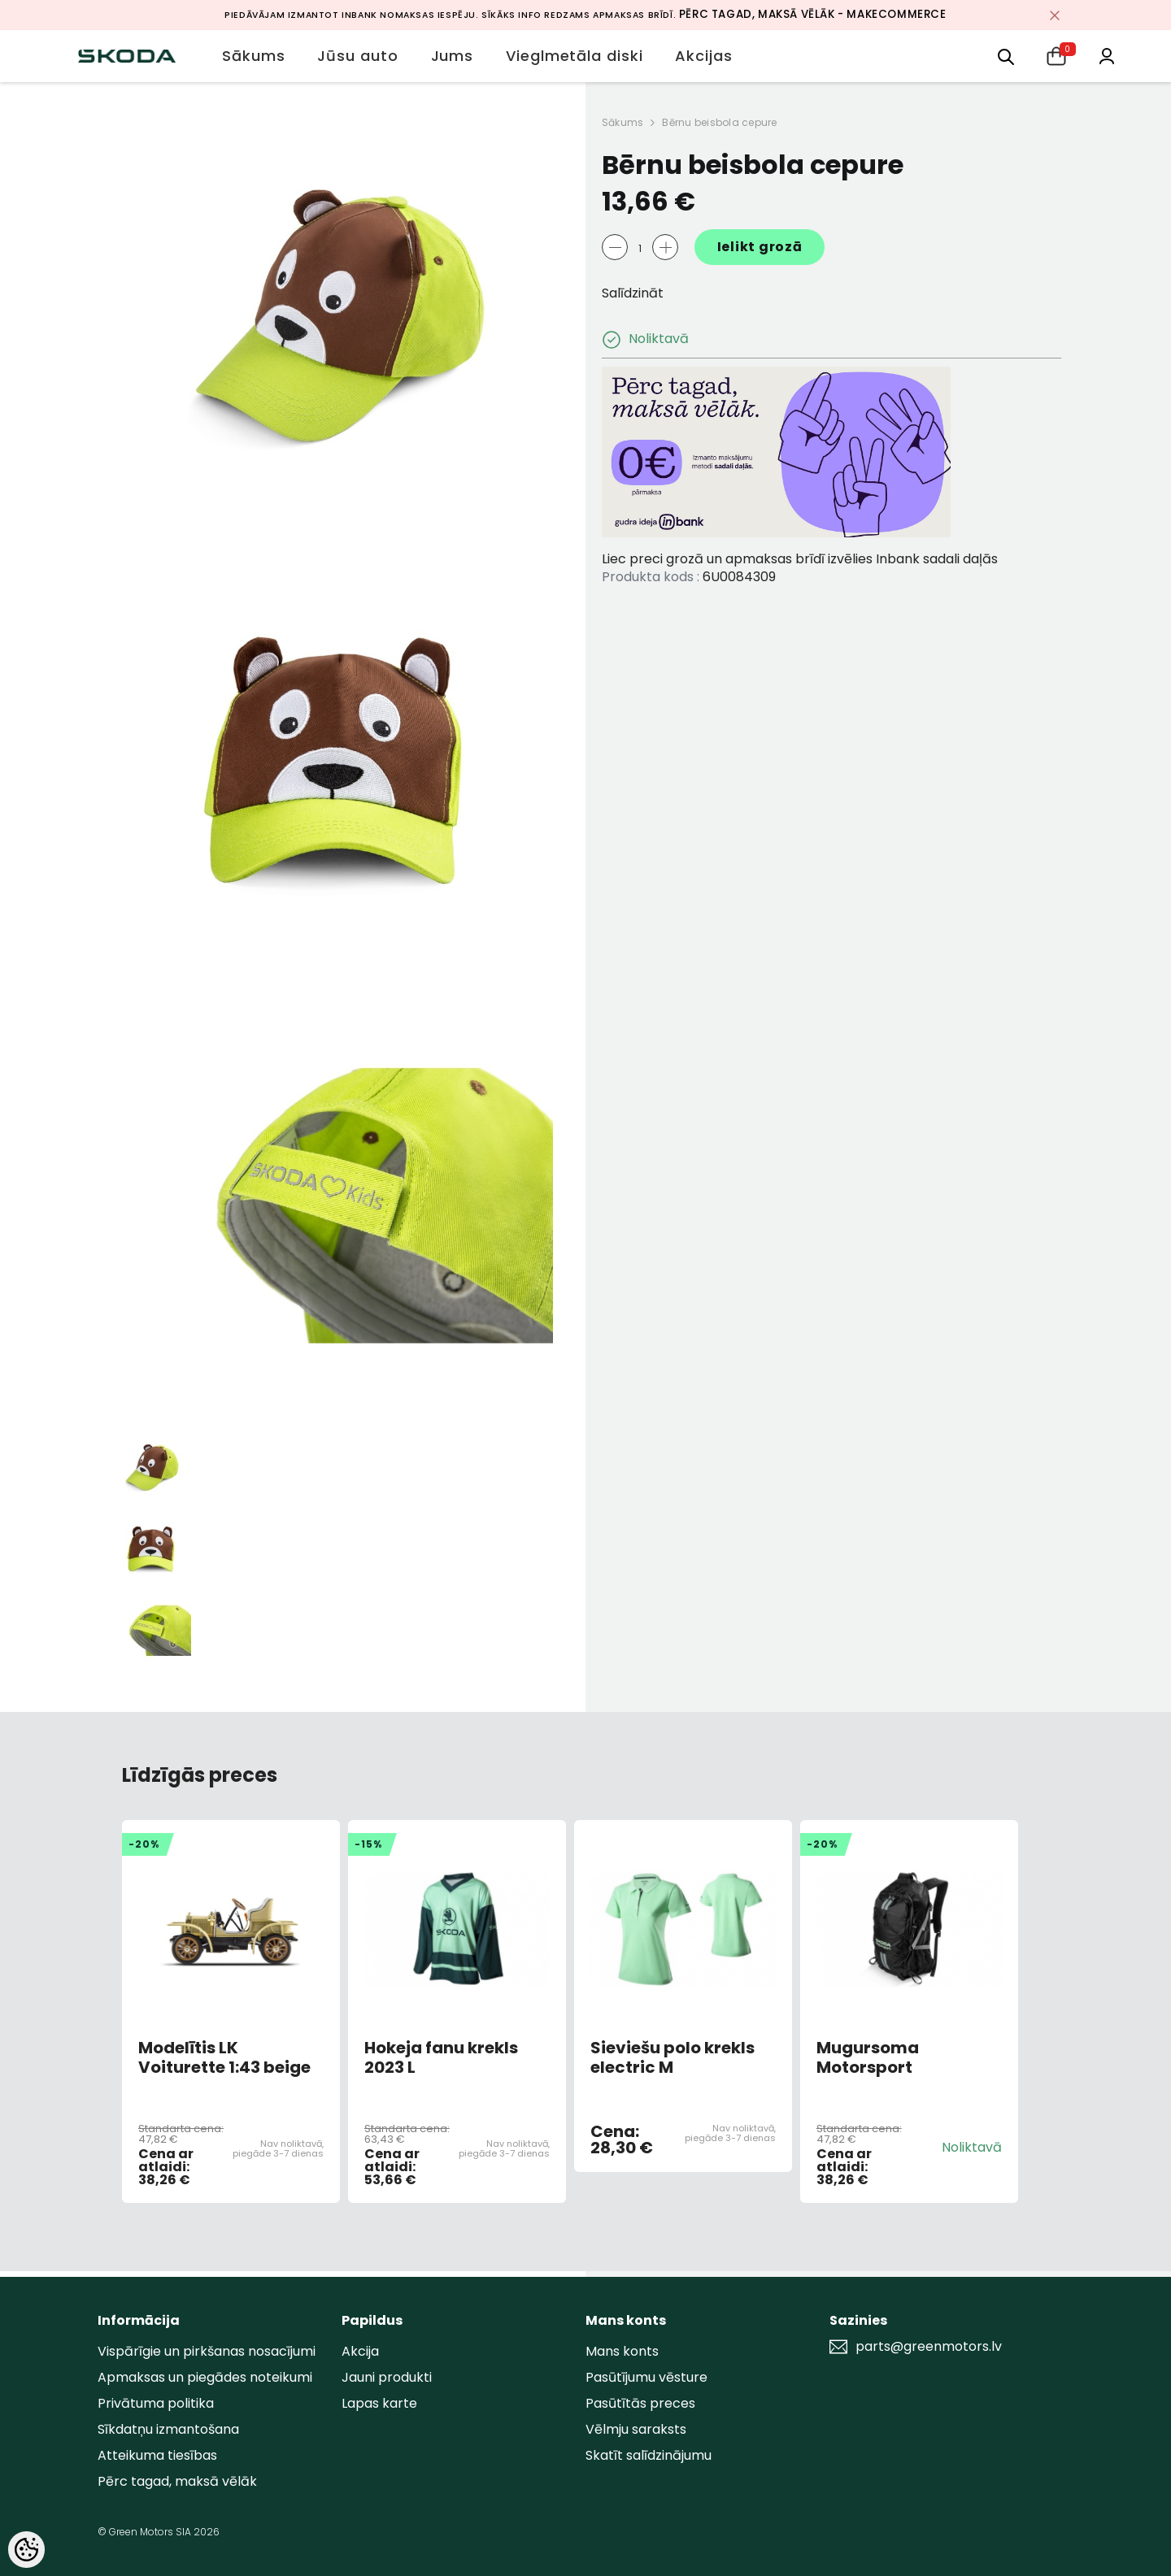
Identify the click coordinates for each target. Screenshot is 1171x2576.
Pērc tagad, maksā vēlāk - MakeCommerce (813, 14)
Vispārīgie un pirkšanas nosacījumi (207, 2351)
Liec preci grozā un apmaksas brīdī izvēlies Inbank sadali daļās (800, 559)
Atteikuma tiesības (157, 2455)
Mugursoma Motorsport (867, 2057)
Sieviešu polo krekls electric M (672, 2057)
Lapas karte (379, 2403)
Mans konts (622, 2351)
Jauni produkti (387, 2377)
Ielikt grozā (760, 246)
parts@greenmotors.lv (928, 2347)
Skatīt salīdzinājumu (649, 2455)
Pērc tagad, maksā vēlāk (177, 2481)
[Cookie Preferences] (26, 2549)
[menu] (1006, 55)
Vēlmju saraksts (636, 2429)
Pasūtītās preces (640, 2403)
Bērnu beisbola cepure (719, 122)
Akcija (360, 2351)
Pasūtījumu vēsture (646, 2377)
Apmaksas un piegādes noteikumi (205, 2377)
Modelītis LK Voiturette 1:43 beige (224, 2057)
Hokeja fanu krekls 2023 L (441, 2057)
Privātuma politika (156, 2403)
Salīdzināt (633, 293)
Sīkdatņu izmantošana (168, 2429)
